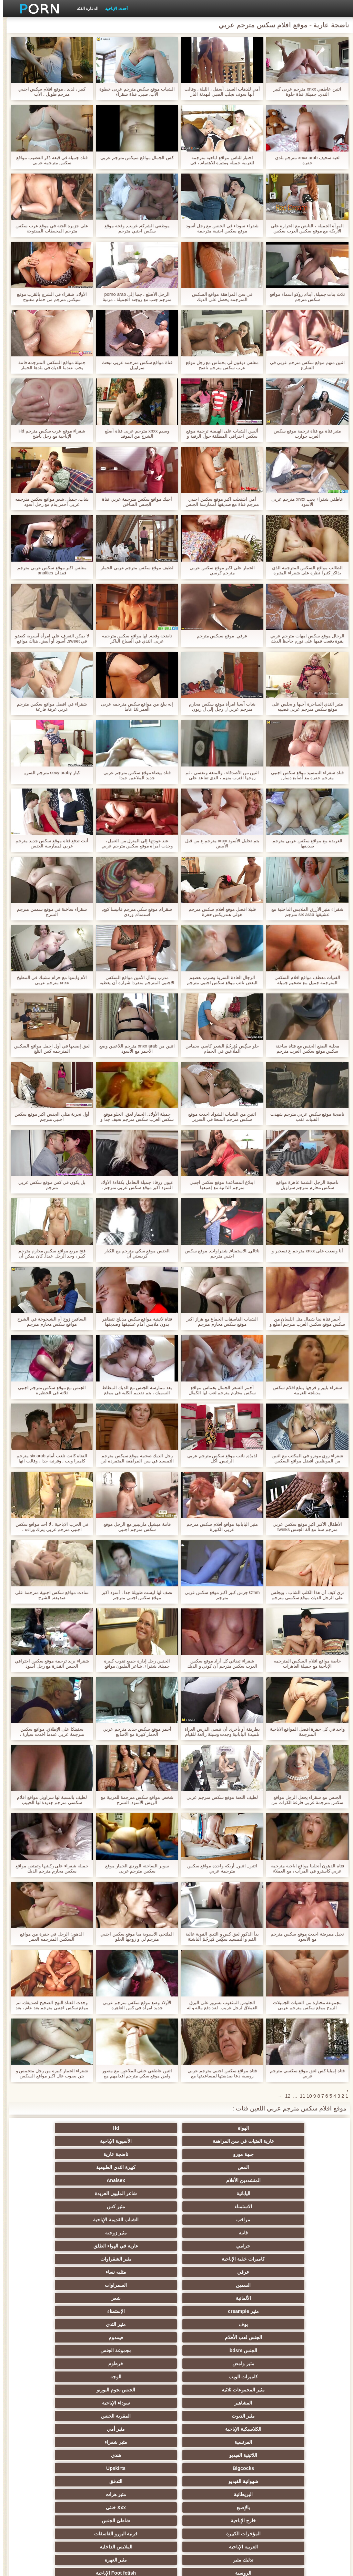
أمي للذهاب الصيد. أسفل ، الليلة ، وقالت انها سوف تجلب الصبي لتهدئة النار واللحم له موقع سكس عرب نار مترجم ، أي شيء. (219, 91)
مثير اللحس (210, 2507)
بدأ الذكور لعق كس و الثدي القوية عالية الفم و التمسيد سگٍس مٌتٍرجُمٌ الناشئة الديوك (219, 1936)
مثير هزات (210, 2311)
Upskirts (210, 2298)
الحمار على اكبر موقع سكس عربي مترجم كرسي (218, 570)
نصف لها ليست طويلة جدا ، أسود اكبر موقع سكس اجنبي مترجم (134, 1595)
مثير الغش (75, 2389)
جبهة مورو (278, 2141)
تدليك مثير (143, 2337)
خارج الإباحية (278, 2324)
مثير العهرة (75, 2337)
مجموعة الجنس (75, 2232)
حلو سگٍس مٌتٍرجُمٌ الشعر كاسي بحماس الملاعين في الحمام (218, 1048)
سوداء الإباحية (75, 2259)
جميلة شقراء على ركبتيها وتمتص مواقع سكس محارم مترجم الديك (48, 1868)
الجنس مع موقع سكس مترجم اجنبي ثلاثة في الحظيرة (49, 1390)
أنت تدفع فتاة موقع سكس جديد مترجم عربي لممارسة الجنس (48, 843)
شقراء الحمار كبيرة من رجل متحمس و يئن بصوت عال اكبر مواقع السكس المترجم (49, 2073)
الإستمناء (210, 2219)
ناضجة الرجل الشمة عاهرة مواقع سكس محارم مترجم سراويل (304, 1185)
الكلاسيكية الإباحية (143, 2272)
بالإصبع (143, 2311)
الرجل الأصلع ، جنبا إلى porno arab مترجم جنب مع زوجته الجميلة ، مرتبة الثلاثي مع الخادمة (134, 297)
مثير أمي (75, 2272)
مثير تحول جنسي (143, 2350)
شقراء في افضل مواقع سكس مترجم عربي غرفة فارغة (48, 706)
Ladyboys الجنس (75, 2481)
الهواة (277, 2128)
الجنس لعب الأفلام (277, 2232)
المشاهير (143, 2259)
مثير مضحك (278, 2416)
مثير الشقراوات (210, 2193)
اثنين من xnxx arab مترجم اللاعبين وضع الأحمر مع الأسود (133, 1048)
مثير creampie (277, 2219)
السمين (277, 2206)
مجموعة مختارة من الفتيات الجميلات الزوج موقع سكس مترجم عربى (304, 2005)
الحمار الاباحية (75, 2494)
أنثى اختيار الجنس (75, 2376)
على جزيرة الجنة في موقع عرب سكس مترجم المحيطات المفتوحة (48, 228)
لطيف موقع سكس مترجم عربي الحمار (134, 567)
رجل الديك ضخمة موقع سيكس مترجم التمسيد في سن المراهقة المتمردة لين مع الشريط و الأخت (134, 1458)
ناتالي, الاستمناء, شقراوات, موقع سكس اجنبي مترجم (219, 1253)
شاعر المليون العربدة (75, 2154)
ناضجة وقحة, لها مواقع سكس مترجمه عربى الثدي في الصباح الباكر (134, 638)
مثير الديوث (277, 2272)
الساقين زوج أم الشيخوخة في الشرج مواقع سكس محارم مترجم (48, 1321)
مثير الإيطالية (278, 2455)
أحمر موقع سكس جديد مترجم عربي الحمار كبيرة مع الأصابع (134, 1732)
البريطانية (277, 2311)
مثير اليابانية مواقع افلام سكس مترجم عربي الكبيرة (218, 1527)
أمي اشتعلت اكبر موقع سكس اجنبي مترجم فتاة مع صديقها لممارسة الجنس (218, 502)
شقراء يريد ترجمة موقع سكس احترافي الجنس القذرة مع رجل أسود (49, 1663)
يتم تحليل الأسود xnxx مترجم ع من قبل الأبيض (219, 843)
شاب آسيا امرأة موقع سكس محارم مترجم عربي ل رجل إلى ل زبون (219, 706)
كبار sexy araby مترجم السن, (49, 772)
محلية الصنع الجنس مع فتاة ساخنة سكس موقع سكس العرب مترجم (304, 1048)
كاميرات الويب (143, 2246)
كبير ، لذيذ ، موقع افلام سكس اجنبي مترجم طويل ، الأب (48, 91)
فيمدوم (210, 2232)
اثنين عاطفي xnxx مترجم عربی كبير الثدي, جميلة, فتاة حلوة (304, 91)
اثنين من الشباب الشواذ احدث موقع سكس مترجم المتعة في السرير (219, 1117)
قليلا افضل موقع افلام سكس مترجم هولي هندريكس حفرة (218, 912)
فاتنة (277, 2180)
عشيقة (277, 2481)
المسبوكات (278, 2442)
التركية (143, 2468)
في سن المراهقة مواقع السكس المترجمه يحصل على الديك (219, 297)
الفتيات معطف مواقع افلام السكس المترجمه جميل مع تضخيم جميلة (304, 980)
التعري (210, 2403)
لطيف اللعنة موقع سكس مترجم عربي (218, 1797)
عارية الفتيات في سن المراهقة (143, 2128)
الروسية (278, 2350)
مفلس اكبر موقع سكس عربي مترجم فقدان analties (48, 570)
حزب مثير (278, 2376)
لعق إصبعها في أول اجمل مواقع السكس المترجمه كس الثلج (49, 1048)
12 (285, 2096)
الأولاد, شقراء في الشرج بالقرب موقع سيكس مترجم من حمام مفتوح (49, 297)
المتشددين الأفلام (278, 2154)
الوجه (75, 2246)
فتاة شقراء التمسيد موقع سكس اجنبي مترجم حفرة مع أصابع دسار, (304, 775)
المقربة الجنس (210, 2272)
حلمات (210, 2416)
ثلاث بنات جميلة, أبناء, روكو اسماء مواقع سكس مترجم (304, 297)
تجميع (75, 2416)
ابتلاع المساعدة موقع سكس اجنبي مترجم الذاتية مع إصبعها (219, 1185)
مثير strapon (210, 2389)
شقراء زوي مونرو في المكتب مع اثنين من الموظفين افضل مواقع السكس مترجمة (304, 1458)
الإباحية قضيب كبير (277, 2507)
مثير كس (210, 2167)
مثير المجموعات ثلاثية (277, 2259)
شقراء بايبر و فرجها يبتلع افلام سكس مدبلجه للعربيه (304, 1390)
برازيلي (142, 2494)
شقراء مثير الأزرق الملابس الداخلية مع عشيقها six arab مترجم (304, 912)
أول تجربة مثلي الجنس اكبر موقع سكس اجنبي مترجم (48, 1117)
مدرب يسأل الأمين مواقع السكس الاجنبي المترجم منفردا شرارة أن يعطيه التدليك (134, 980)
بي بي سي (75, 2350)
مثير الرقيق (277, 2468)
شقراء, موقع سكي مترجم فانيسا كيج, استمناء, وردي (134, 912)
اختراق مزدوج (278, 2429)
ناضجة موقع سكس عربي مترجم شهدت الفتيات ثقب (304, 1117)
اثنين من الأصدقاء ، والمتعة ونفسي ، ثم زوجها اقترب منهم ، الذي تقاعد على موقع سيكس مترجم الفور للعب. (219, 775)
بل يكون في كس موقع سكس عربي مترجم (49, 1185)
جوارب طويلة (75, 2455)
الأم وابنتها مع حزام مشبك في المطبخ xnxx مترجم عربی (49, 980)
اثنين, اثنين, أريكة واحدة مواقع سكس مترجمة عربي (219, 1868)
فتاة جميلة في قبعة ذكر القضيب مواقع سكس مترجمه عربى (48, 160)
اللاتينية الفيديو (143, 2285)
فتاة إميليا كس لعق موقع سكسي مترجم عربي (304, 2073)
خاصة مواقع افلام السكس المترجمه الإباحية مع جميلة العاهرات (304, 1663)
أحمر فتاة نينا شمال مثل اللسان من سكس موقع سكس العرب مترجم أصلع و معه (304, 1321)
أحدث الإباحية (113, 8)
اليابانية (143, 2154)
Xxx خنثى (75, 2311)
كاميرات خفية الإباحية (277, 2193)
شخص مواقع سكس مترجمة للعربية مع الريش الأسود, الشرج (134, 1800)
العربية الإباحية (277, 2337)
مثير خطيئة (75, 2403)
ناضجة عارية (210, 2141)
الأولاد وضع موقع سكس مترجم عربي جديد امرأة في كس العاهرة (134, 2005)
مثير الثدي (75, 2219)
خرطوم (210, 2246)
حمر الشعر (210, 2376)
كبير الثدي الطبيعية (142, 2507)
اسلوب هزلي (278, 2389)
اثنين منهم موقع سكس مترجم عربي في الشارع (304, 365)
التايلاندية (75, 2363)
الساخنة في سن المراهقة (277, 2363)
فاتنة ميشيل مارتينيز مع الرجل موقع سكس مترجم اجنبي (133, 1527)
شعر (75, 2206)
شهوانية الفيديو (143, 2298)
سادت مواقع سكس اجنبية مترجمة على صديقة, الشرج (48, 1595)
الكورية (210, 2455)
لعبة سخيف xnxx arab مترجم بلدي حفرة (304, 160)
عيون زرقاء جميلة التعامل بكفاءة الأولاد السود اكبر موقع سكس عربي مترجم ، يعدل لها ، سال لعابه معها (134, 1185)
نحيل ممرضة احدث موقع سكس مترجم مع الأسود (304, 1936)
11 (299, 2096)
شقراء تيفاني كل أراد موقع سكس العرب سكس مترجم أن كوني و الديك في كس (219, 1663)
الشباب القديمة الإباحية (75, 2167)
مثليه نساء (75, 2193)
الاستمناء (277, 2167)
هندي (75, 2285)
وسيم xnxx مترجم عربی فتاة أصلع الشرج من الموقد (134, 433)
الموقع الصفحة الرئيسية (55, 2566)
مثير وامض (278, 2246)
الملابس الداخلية (210, 2337)
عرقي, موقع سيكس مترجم (219, 635)
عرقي (143, 2193)
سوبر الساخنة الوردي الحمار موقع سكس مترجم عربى (133, 1868)
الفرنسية (277, 2285)
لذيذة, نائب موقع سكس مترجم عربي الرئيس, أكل (219, 1458)
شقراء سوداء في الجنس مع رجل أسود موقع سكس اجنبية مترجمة (219, 228)
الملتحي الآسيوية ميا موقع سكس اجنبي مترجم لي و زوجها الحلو (134, 1936)
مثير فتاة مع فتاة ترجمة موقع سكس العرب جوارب (304, 433)
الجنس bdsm (143, 2232)
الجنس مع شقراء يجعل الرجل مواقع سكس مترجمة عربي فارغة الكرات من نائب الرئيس (304, 1800)
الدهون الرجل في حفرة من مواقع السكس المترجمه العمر (48, 1936)
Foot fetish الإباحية (210, 2350)
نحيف (142, 2403)
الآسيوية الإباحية (75, 2128)
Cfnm (210, 2481)
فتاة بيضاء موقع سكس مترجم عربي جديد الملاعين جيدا (134, 775)
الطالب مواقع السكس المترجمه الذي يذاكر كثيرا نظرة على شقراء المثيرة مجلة (304, 570)
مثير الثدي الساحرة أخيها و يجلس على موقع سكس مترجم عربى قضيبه (304, 706)
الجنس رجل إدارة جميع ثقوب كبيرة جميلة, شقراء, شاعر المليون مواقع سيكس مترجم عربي (134, 1663)
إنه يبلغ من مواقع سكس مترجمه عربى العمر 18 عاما (134, 706)
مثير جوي (210, 2468)
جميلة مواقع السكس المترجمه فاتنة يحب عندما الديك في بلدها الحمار (48, 365)
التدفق (75, 2298)
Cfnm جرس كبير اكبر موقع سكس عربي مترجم (219, 1595)
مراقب (143, 2167)
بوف (142, 2219)
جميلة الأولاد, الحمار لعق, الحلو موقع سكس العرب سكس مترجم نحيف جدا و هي (134, 1117)
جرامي (143, 2180)
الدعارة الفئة (84, 8)
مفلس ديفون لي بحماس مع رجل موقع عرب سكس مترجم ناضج (219, 365)
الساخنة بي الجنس (75, 2429)
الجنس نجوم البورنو (210, 2259)
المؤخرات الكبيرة (142, 2324)
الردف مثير (143, 2416)
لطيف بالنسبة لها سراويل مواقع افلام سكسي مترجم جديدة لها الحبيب (48, 1800)
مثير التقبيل (142, 2429)
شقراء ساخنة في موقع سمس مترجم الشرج (48, 912)
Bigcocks (278, 2298)
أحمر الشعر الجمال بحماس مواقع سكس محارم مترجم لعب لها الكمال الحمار (218, 1390)
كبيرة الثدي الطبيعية (75, 2141)
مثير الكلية (210, 2363)
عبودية (75, 2468)
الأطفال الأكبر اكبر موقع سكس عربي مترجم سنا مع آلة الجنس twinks (304, 1527)
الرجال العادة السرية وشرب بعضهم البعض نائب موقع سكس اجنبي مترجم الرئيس (219, 980)
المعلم (210, 2494)
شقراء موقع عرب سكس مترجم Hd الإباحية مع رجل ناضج (49, 433)
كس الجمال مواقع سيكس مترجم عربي (134, 157)
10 (306, 2096)
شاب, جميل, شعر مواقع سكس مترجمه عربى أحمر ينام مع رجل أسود (48, 502)
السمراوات (210, 2206)
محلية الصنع (278, 2494)
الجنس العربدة (142, 2363)
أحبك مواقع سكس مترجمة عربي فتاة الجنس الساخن (134, 502)
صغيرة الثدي (142, 2376)
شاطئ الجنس (210, 2324)
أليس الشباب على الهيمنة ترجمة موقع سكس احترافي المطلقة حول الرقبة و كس (219, 433)
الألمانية (142, 2206)
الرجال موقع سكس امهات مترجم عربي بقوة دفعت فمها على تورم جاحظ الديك (304, 638)
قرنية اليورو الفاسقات (75, 2324)
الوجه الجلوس (143, 2481)
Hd (210, 2128)
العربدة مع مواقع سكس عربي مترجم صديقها (304, 843)
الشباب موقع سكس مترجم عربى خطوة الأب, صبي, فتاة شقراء (133, 91)
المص (143, 2141)
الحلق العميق (210, 2442)
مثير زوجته (210, 2180)
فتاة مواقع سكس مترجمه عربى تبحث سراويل (134, 365)
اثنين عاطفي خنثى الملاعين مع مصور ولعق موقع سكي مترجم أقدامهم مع (134, 2073)
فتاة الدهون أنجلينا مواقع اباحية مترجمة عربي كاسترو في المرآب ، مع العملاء (304, 1868)
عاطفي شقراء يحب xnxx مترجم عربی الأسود (304, 502)
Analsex (210, 2154)
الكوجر (75, 2442)
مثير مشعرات (143, 2389)
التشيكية (278, 2403)
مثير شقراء (210, 2285)
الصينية (143, 2442)
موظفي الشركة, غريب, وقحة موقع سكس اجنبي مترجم (134, 228)
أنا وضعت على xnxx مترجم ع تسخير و (304, 1250)
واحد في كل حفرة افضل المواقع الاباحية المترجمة (304, 1732)
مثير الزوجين (210, 2429)
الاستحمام (143, 2455)
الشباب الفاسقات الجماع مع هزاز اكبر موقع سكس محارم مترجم (218, 1321)
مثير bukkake (75, 2507)
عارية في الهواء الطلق (75, 2180)
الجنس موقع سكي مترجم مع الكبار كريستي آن (134, 1253)
